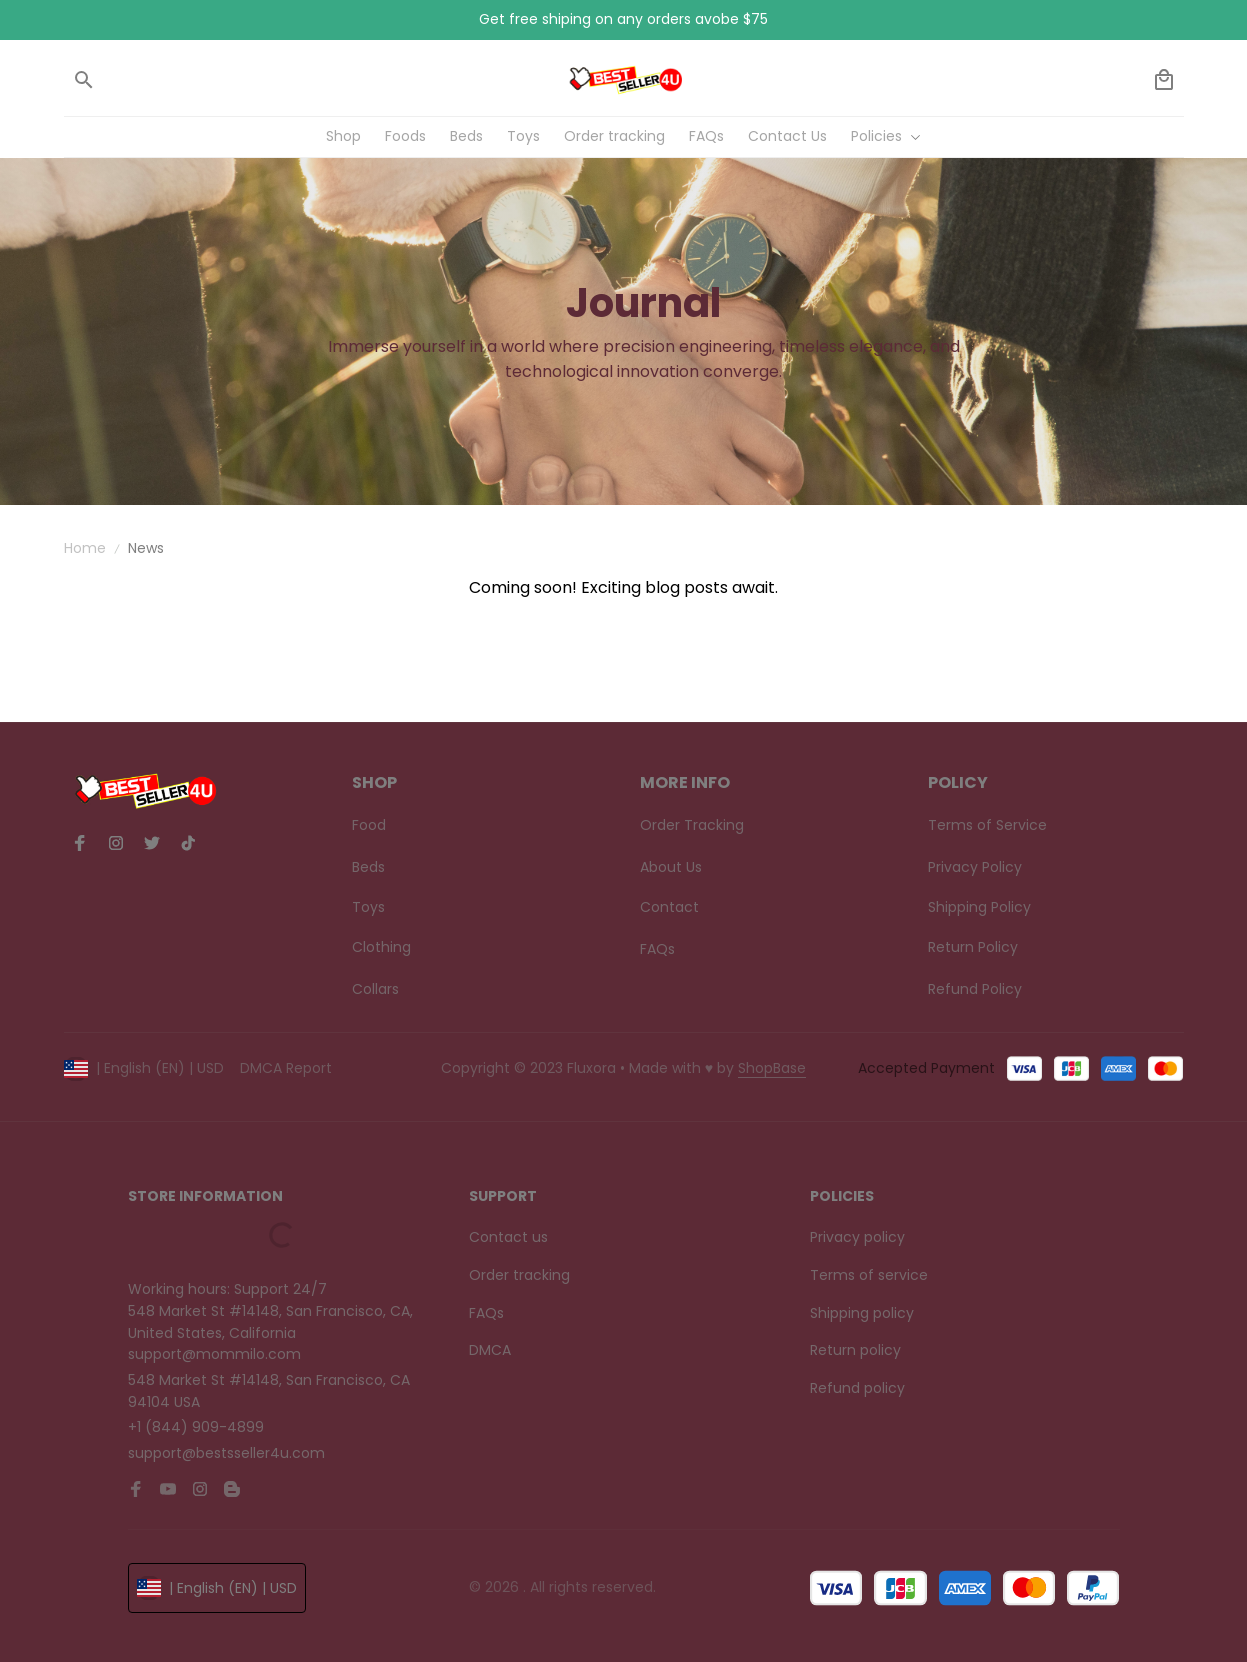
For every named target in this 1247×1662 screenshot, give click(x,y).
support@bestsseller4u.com (226, 1453)
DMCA (490, 1350)
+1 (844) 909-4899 (196, 1427)
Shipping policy (862, 1313)
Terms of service (869, 1275)
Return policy (855, 1350)
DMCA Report (286, 1068)
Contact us (508, 1237)
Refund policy (857, 1388)
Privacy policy (857, 1237)
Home (85, 548)
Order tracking (519, 1275)
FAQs (486, 1313)
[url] (772, 1069)
